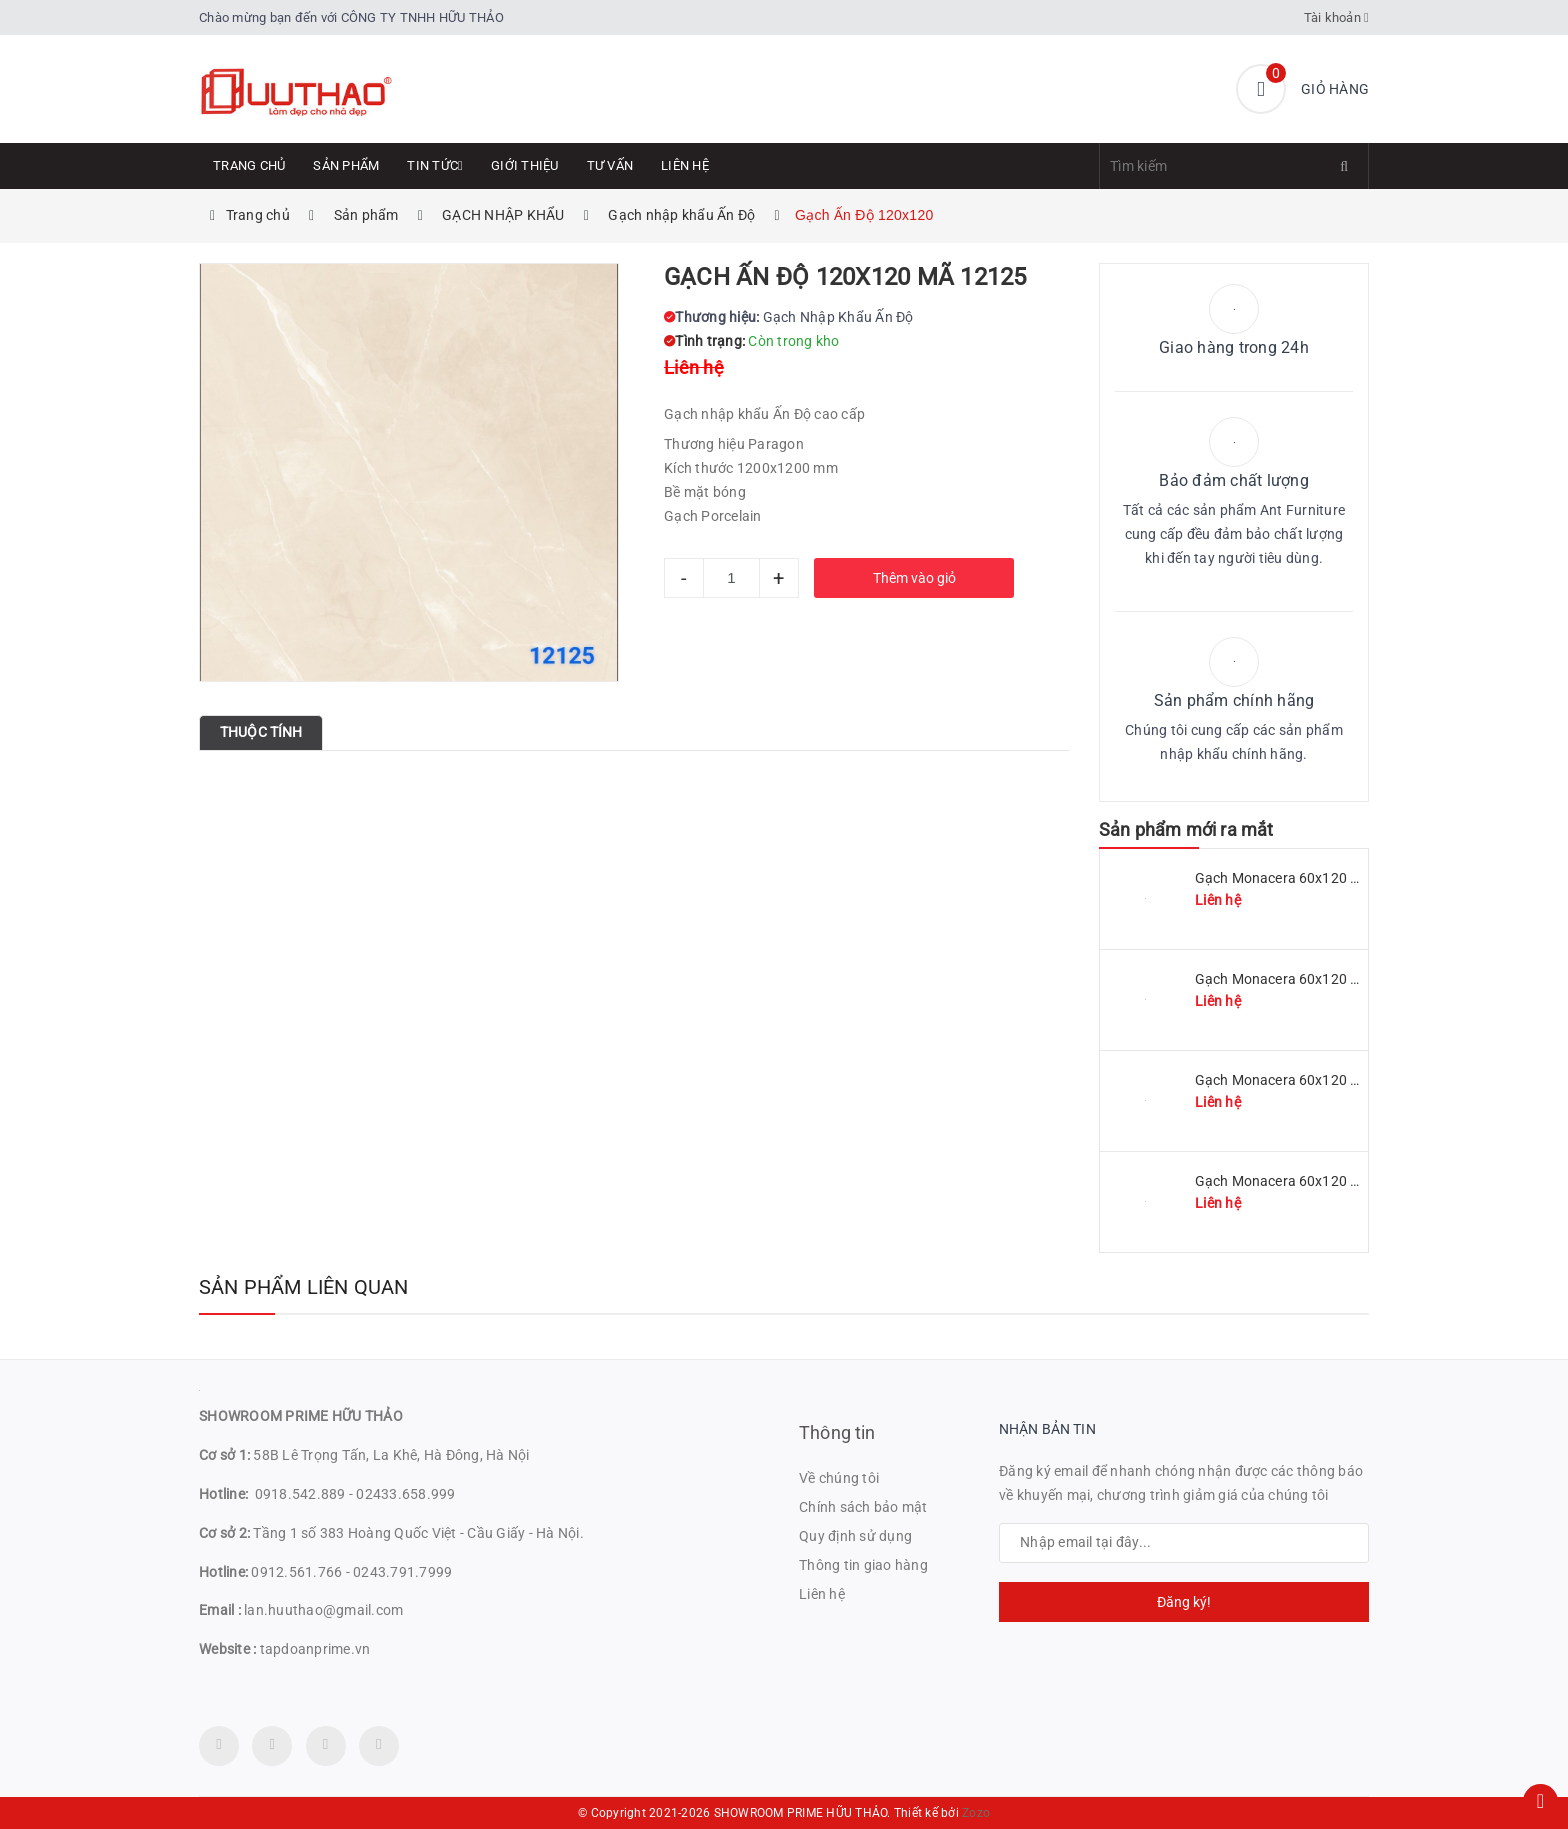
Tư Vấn (610, 165)
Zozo (976, 1813)
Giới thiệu (525, 165)
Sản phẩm (346, 165)
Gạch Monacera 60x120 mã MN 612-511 (1323, 878)
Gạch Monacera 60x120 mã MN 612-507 (1323, 1080)
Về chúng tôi (839, 1478)
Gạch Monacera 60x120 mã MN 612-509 (1323, 979)
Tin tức (435, 165)
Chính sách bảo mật (863, 1507)
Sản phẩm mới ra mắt (1186, 829)
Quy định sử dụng (855, 1536)
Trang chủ (249, 165)
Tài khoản (1337, 17)
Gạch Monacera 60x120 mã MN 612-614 (1323, 1181)
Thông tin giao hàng (863, 1565)
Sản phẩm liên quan (304, 1287)
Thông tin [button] (837, 1432)
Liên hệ (685, 165)
